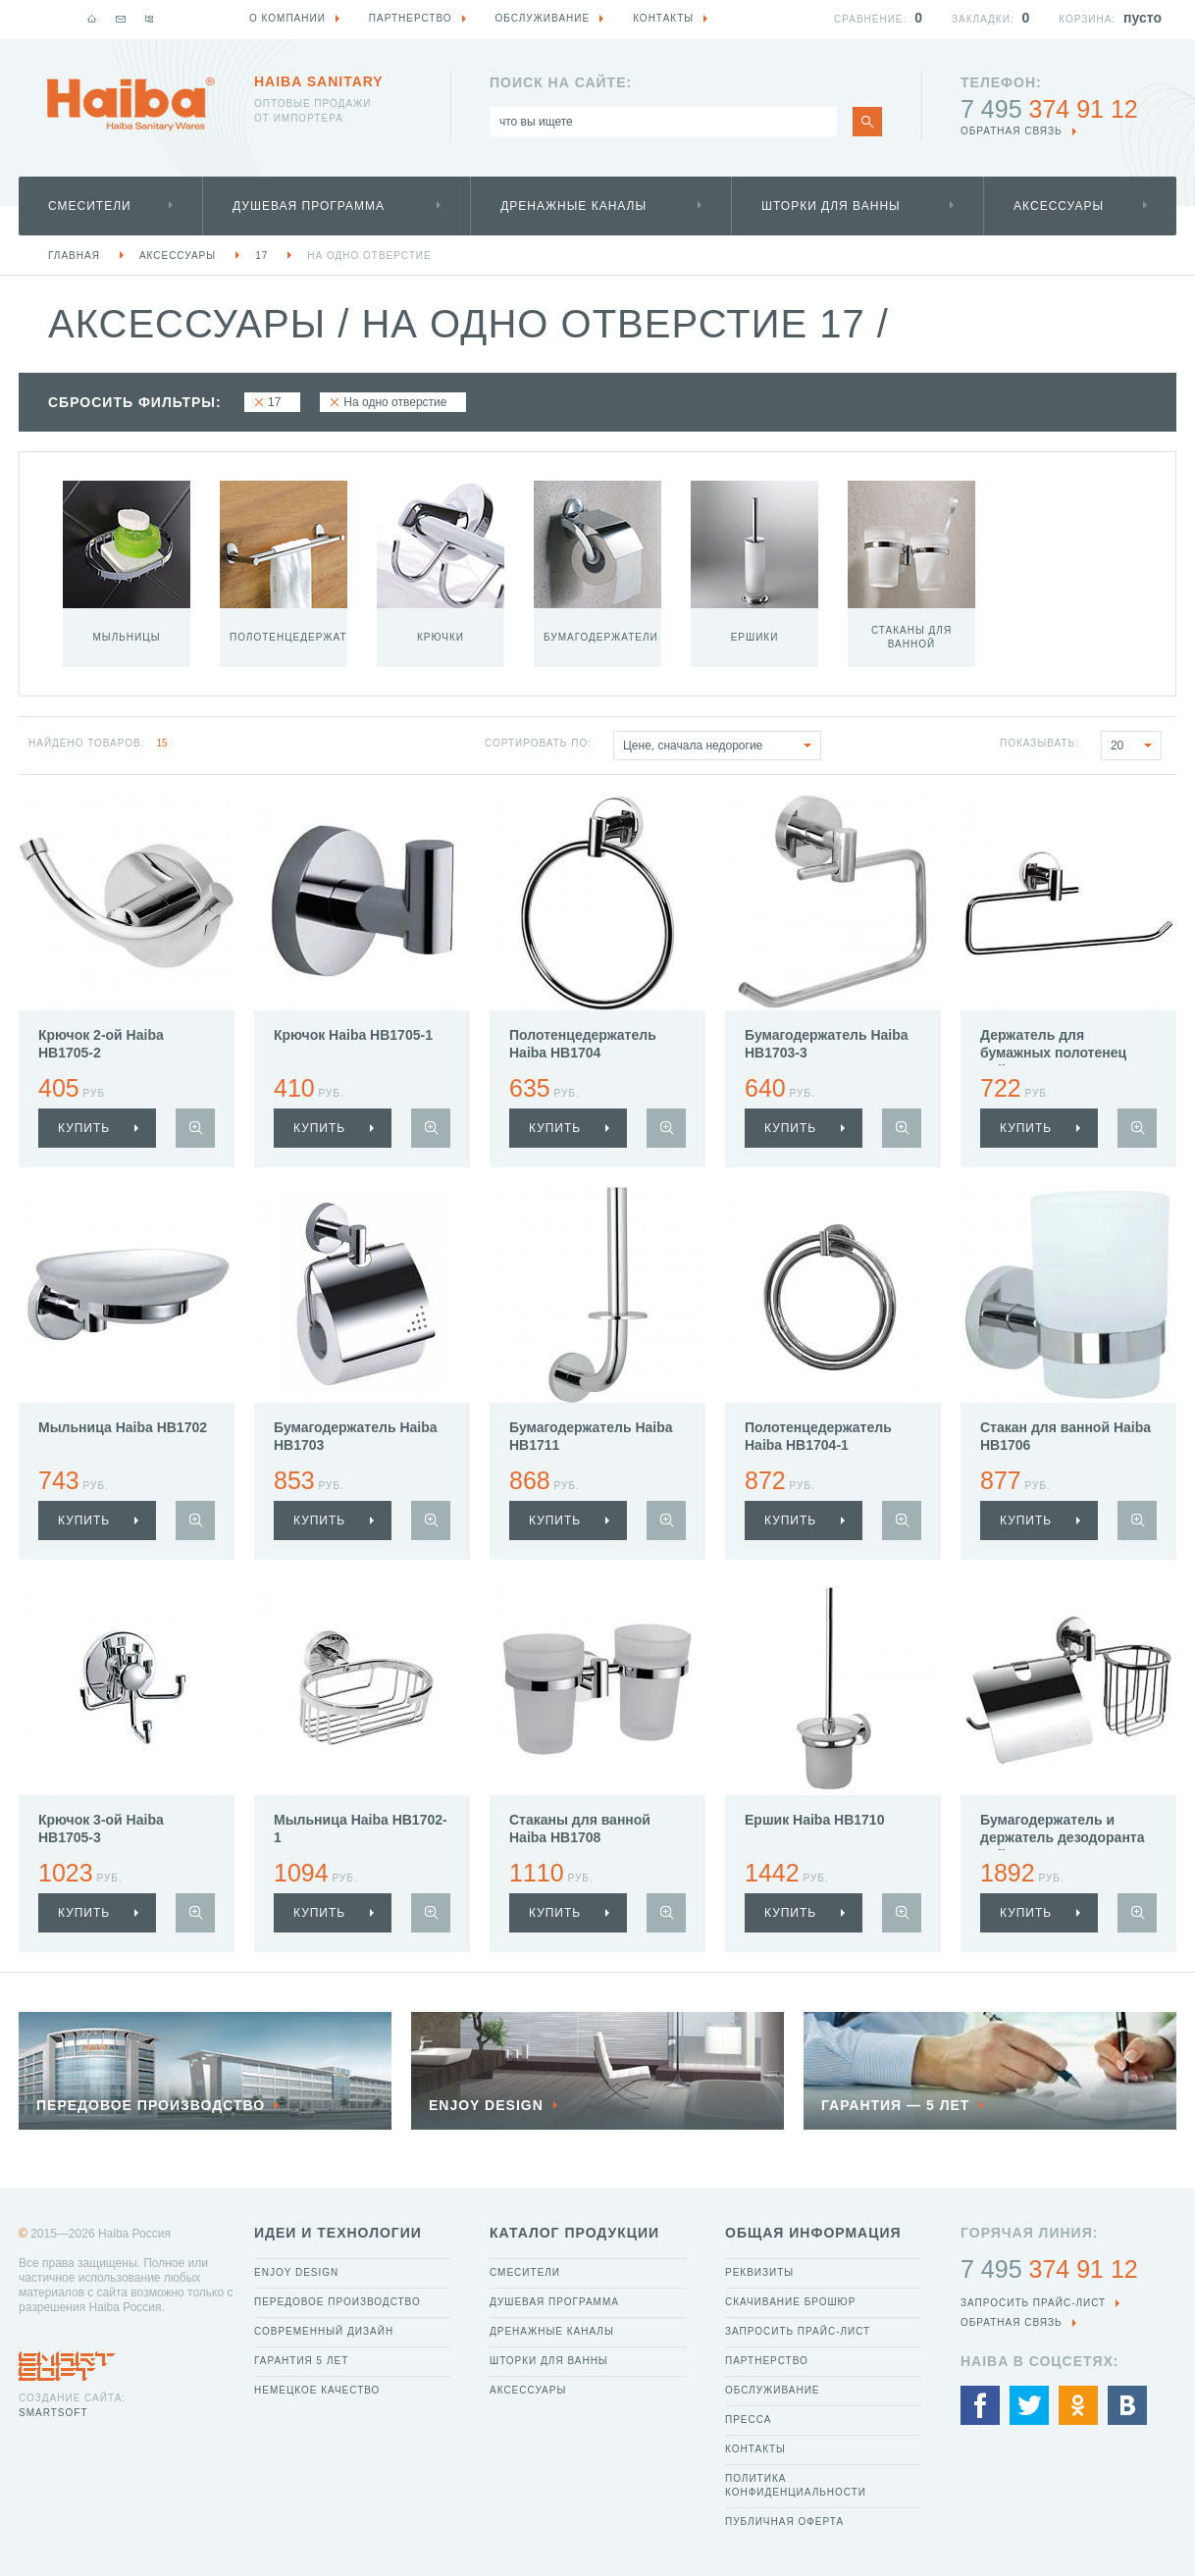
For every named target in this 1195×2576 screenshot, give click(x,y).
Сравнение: (870, 19)
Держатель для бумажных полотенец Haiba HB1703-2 (1053, 1052)
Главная (74, 255)
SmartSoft (53, 2412)
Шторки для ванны (831, 206)
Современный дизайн (323, 2331)
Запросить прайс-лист (797, 2331)
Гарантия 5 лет (301, 2360)
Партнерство (766, 2360)
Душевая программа (309, 206)
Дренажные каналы (573, 206)
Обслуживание (772, 2390)
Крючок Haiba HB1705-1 (353, 1035)
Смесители (89, 206)
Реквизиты (759, 2272)
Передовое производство (337, 2301)
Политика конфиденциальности (795, 2485)
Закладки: (983, 19)
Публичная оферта (784, 2521)
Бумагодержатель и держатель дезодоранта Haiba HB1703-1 (1062, 1837)
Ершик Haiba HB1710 (814, 1820)
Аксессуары (1058, 206)
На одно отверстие (369, 255)
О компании (287, 18)
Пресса (748, 2419)
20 (1136, 745)
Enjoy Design (296, 2272)
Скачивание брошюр (790, 2301)
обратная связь (1012, 131)
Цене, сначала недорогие (721, 745)
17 (261, 255)
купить (84, 1128)
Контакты (755, 2449)
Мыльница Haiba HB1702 (122, 1427)
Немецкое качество (317, 2390)
